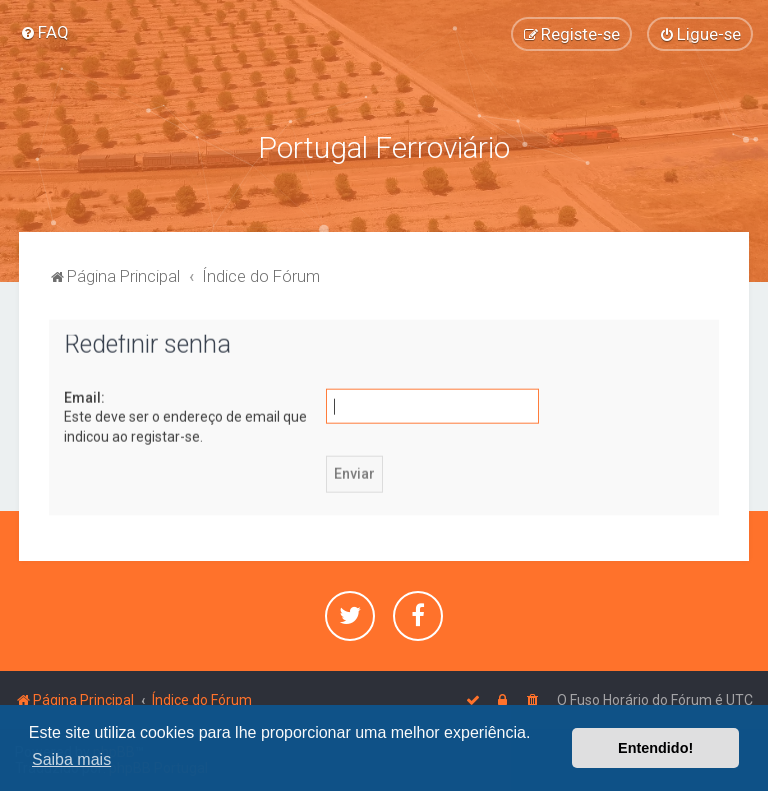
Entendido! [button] (655, 748)
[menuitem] (44, 32)
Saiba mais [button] (71, 759)
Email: (84, 395)
